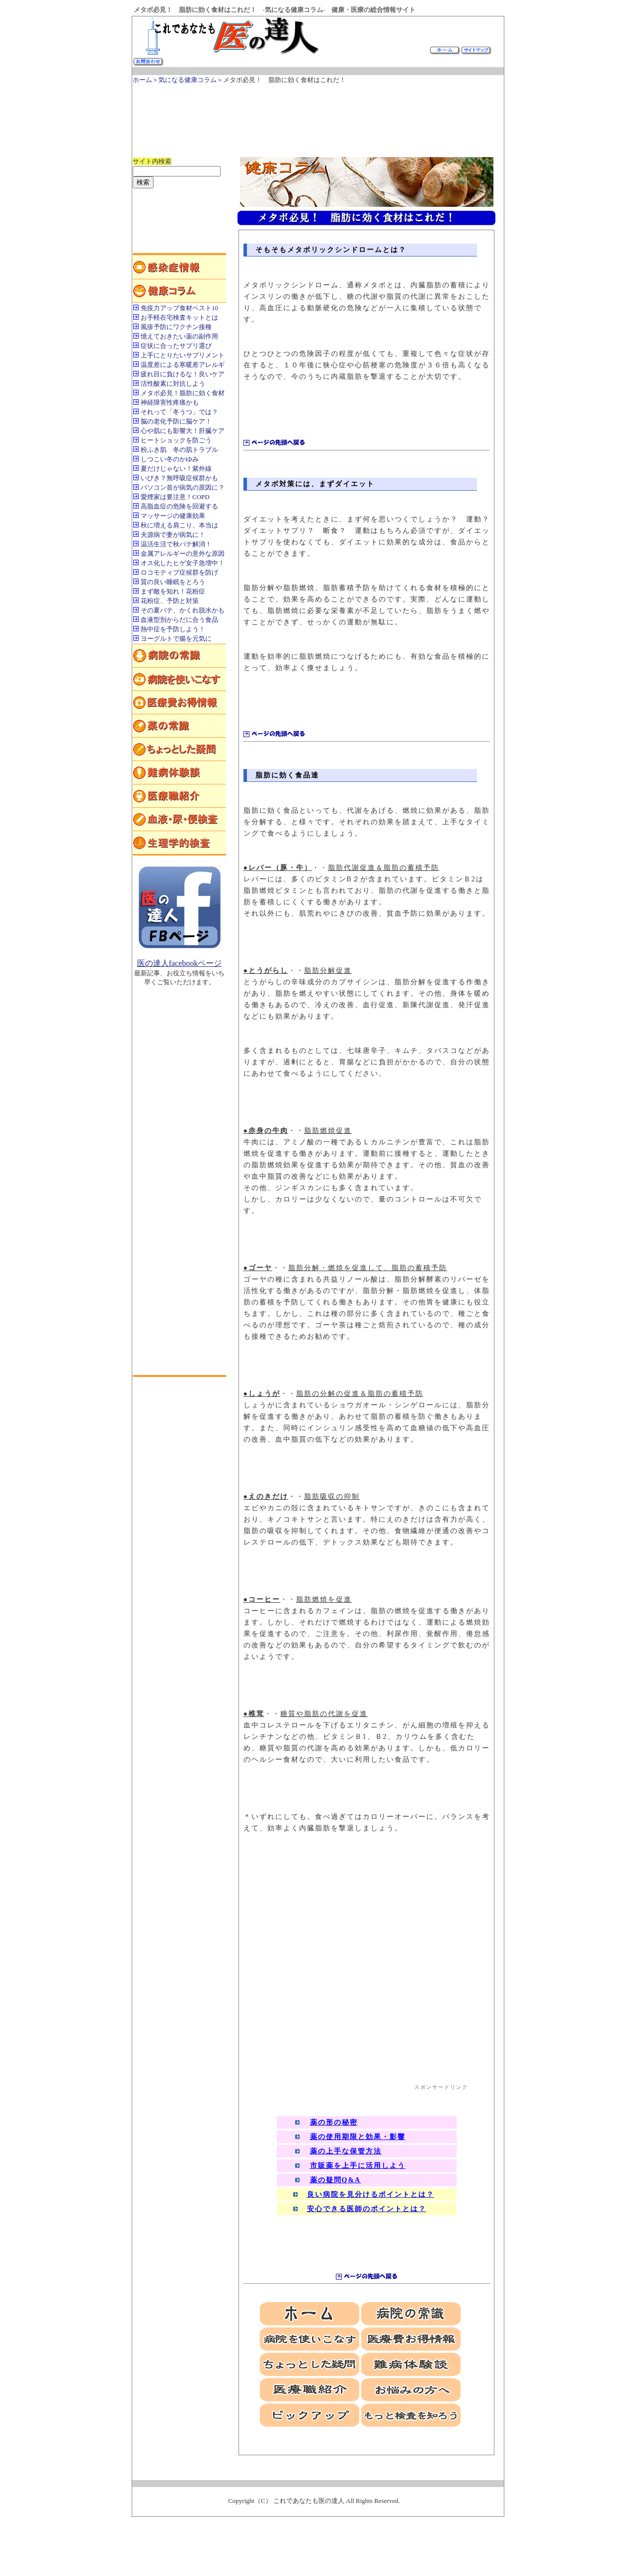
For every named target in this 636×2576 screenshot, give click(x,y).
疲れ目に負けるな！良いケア (183, 374)
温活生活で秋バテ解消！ (176, 544)
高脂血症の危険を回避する (179, 506)
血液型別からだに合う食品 (179, 619)
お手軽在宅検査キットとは (179, 317)
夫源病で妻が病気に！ (173, 534)
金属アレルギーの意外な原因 (183, 553)
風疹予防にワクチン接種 (176, 327)
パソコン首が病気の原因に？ (183, 487)
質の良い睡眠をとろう (173, 582)
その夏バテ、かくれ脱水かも (183, 610)
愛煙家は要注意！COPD (175, 497)
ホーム (142, 80)
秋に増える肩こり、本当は (179, 525)
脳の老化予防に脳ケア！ (176, 421)
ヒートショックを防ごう (176, 440)
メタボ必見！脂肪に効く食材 (183, 393)
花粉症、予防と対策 (170, 600)
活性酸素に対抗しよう (173, 383)
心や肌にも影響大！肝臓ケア (183, 430)
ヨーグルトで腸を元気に (176, 638)
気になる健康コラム (188, 80)
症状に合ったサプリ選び (176, 345)
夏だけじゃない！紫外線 (176, 468)
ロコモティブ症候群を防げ (179, 572)
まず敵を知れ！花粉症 (173, 591)
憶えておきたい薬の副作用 (179, 336)
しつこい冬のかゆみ (170, 459)
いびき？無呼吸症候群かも (179, 478)
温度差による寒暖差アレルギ (183, 364)
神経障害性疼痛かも (170, 402)
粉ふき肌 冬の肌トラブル (179, 449)
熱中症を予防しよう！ (173, 629)
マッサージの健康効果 (173, 515)
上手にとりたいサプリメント (183, 355)
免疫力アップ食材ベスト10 (179, 308)
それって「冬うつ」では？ (179, 412)
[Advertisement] (313, 115)
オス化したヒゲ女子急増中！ (183, 563)
